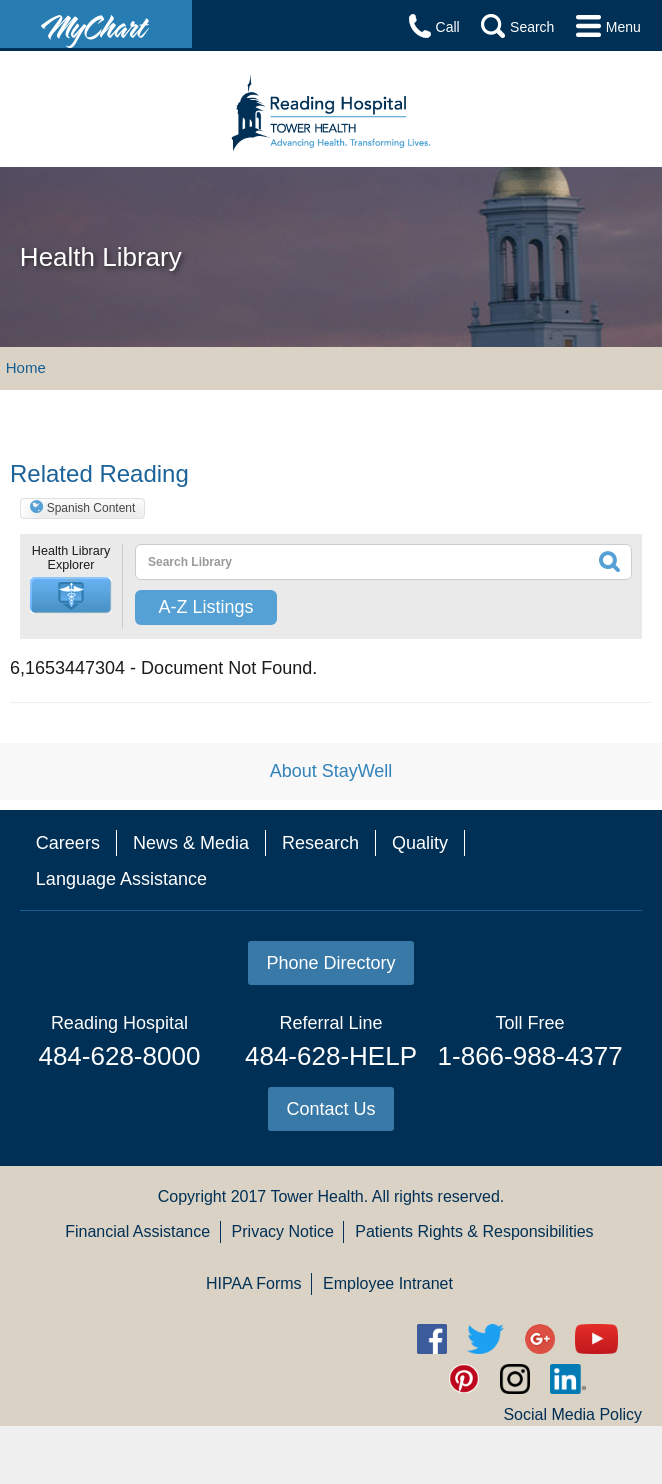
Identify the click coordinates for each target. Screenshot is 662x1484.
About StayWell (331, 771)
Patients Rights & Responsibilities (474, 1231)
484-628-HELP (331, 1056)
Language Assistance (121, 879)
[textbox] (334, 562)
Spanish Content (91, 508)
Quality (420, 843)
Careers (68, 843)
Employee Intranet (388, 1283)
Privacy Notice (283, 1231)
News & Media (191, 843)
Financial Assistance (137, 1231)
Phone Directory (330, 963)
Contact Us (330, 1109)
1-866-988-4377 (530, 1056)
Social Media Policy (572, 1414)
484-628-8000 (119, 1056)
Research (320, 843)
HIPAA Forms (254, 1283)
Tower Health (316, 1196)
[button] (71, 595)
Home (26, 367)
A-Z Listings (205, 607)
